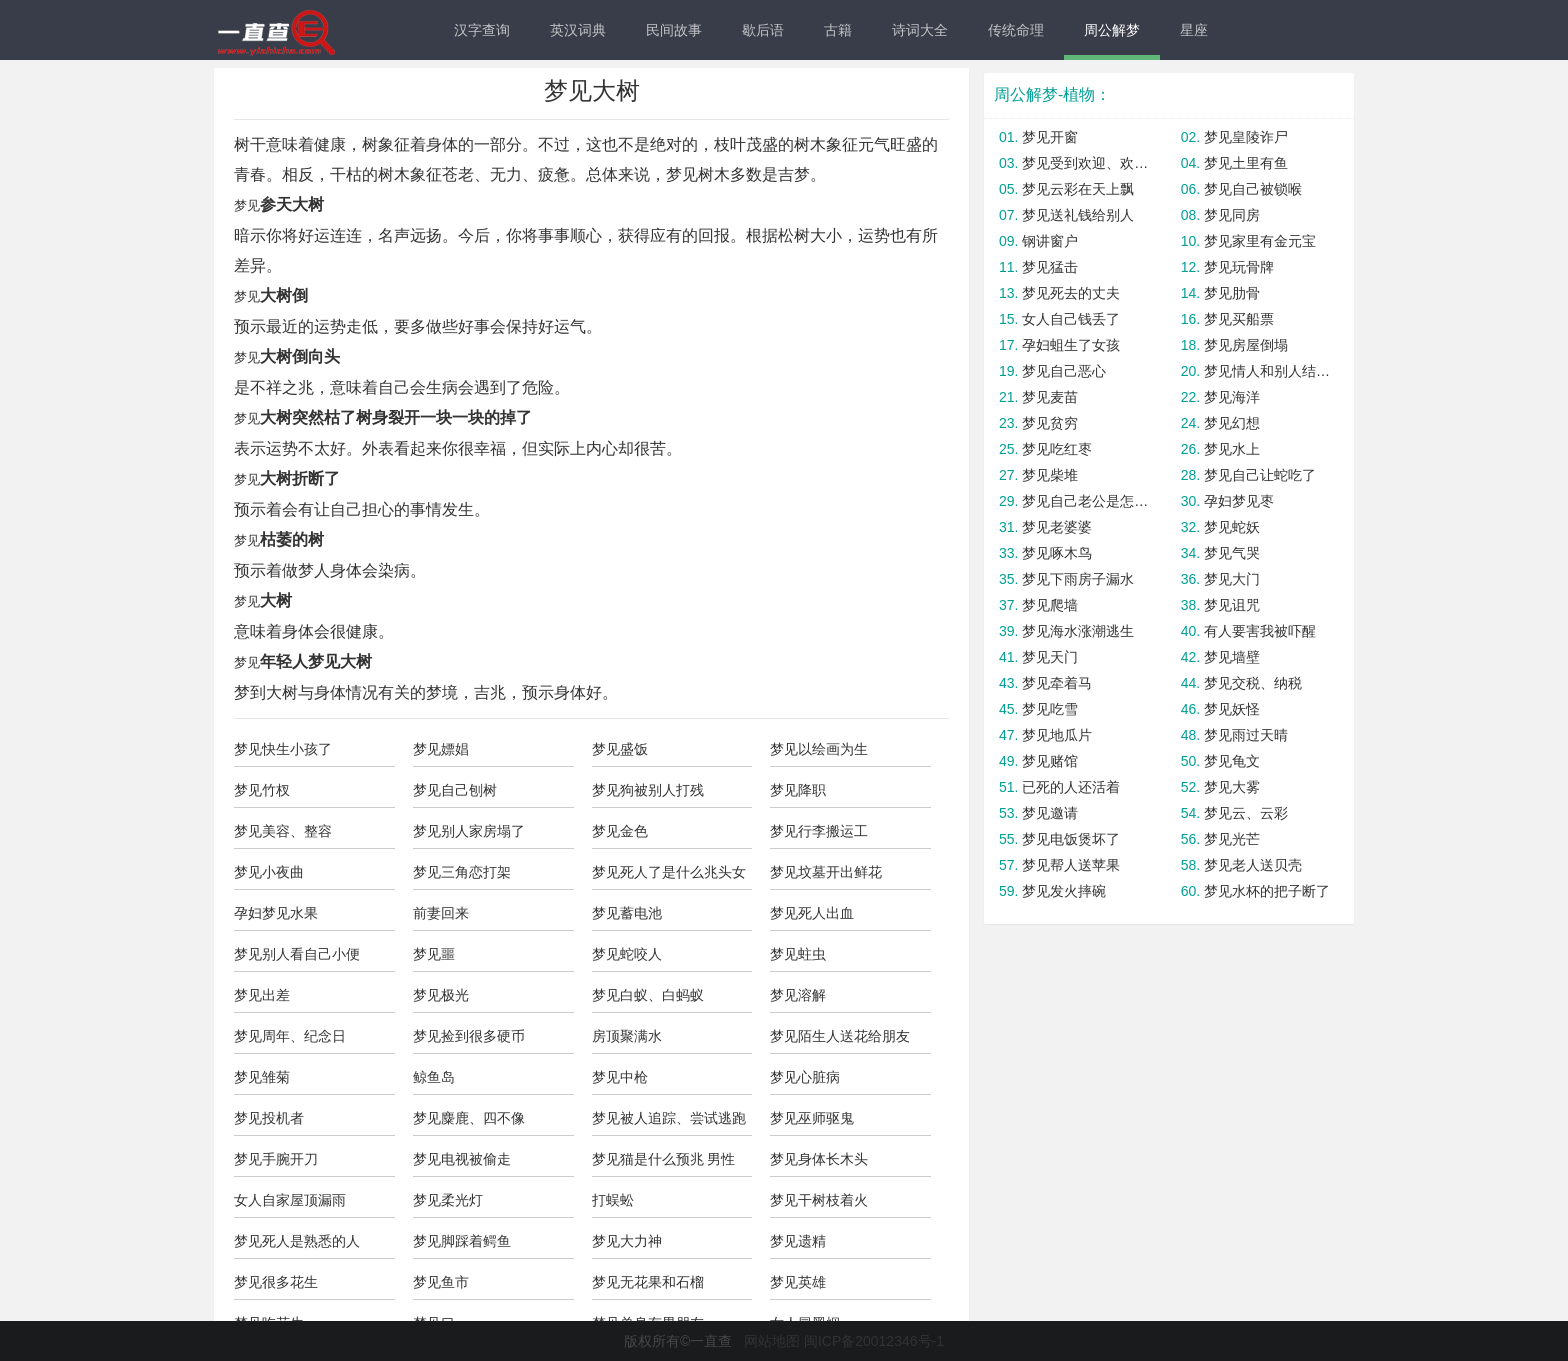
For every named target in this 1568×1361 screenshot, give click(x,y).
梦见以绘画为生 (819, 749)
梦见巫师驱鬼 (812, 1118)
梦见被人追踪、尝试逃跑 (669, 1118)
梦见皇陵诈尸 (1246, 137)
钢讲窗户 (1050, 241)
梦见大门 (1232, 579)
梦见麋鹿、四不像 (469, 1118)
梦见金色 (620, 831)
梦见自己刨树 (455, 790)
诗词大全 (920, 30)
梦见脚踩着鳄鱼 (462, 1241)
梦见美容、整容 (283, 831)
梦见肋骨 (1232, 293)
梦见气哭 (1232, 553)
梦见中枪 (620, 1077)
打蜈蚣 (613, 1200)
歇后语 (763, 30)
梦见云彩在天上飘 (1078, 189)
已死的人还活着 (1071, 787)
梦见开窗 (1050, 137)
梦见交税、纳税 (1253, 683)
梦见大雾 (1232, 787)
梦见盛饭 (620, 749)
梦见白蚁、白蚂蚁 (648, 995)
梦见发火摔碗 (1064, 891)
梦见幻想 (1232, 423)
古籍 (838, 30)
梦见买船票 (1239, 319)
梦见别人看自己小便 (297, 954)
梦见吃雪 (1050, 709)
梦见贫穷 (1050, 423)
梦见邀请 (1050, 813)
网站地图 (772, 1341)
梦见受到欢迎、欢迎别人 (1086, 163)
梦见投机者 (269, 1118)
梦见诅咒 (1232, 605)
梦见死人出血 (812, 913)
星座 (1194, 30)
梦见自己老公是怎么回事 (1086, 501)
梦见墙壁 (1232, 657)
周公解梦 (1112, 30)
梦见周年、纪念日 (290, 1036)
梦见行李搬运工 (819, 831)
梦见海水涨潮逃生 (1078, 631)
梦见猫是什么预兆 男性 (664, 1159)
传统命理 (1016, 30)
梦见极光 (441, 995)
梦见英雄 (798, 1282)
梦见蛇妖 (1232, 527)
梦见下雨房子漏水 (1078, 579)
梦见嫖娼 (441, 749)
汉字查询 (482, 30)
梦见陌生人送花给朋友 (840, 1036)
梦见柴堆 (1050, 475)
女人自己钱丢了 (1071, 319)
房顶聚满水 (627, 1036)
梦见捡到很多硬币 (469, 1036)
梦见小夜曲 (269, 872)
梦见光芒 (1232, 839)
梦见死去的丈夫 (1071, 293)
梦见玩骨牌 (1239, 267)
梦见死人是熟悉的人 (297, 1241)
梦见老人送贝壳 (1253, 865)
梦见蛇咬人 (627, 954)
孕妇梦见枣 (1239, 501)
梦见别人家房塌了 (469, 831)
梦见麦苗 (1050, 397)
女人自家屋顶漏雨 (290, 1200)
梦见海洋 (1232, 397)
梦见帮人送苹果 (1071, 865)
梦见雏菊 (262, 1077)
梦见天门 (1050, 657)
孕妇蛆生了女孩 (1071, 345)
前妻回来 (441, 913)
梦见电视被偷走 (462, 1159)
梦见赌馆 (1050, 761)
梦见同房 (1232, 215)
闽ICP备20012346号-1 (874, 1341)
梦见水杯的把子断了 (1267, 891)
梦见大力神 (627, 1241)
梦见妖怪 (1232, 709)
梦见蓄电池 (627, 913)
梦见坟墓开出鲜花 (826, 872)
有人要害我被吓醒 (1260, 631)
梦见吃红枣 (1057, 449)
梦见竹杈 (262, 790)
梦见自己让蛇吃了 (1260, 475)
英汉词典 (578, 30)
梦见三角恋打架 (462, 872)
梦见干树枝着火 (819, 1200)
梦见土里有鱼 (1246, 163)
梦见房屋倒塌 (1246, 345)
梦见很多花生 (276, 1282)
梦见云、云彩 (1246, 813)
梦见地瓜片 (1057, 735)
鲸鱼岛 (434, 1077)
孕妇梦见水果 (276, 913)
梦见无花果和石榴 (648, 1282)
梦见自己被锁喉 (1253, 189)
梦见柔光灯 (448, 1200)
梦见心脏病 (805, 1077)
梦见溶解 (798, 995)
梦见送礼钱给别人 (1078, 215)
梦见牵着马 (1057, 683)
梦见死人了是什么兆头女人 (669, 877)
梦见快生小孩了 (283, 749)
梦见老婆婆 (1057, 527)
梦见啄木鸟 (1057, 553)
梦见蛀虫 (798, 954)
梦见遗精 (798, 1241)
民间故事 (674, 30)
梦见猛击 (1050, 267)
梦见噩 (434, 954)
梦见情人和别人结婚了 (1268, 371)
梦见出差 (262, 995)
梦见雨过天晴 (1246, 735)
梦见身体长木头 (819, 1159)
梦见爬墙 (1050, 605)
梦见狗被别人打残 (648, 790)
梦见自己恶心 (1064, 371)
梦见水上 (1232, 449)
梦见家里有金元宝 (1260, 241)
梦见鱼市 (441, 1282)
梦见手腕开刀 (276, 1159)
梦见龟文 (1232, 761)
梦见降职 (798, 790)
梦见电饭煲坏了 (1071, 839)
